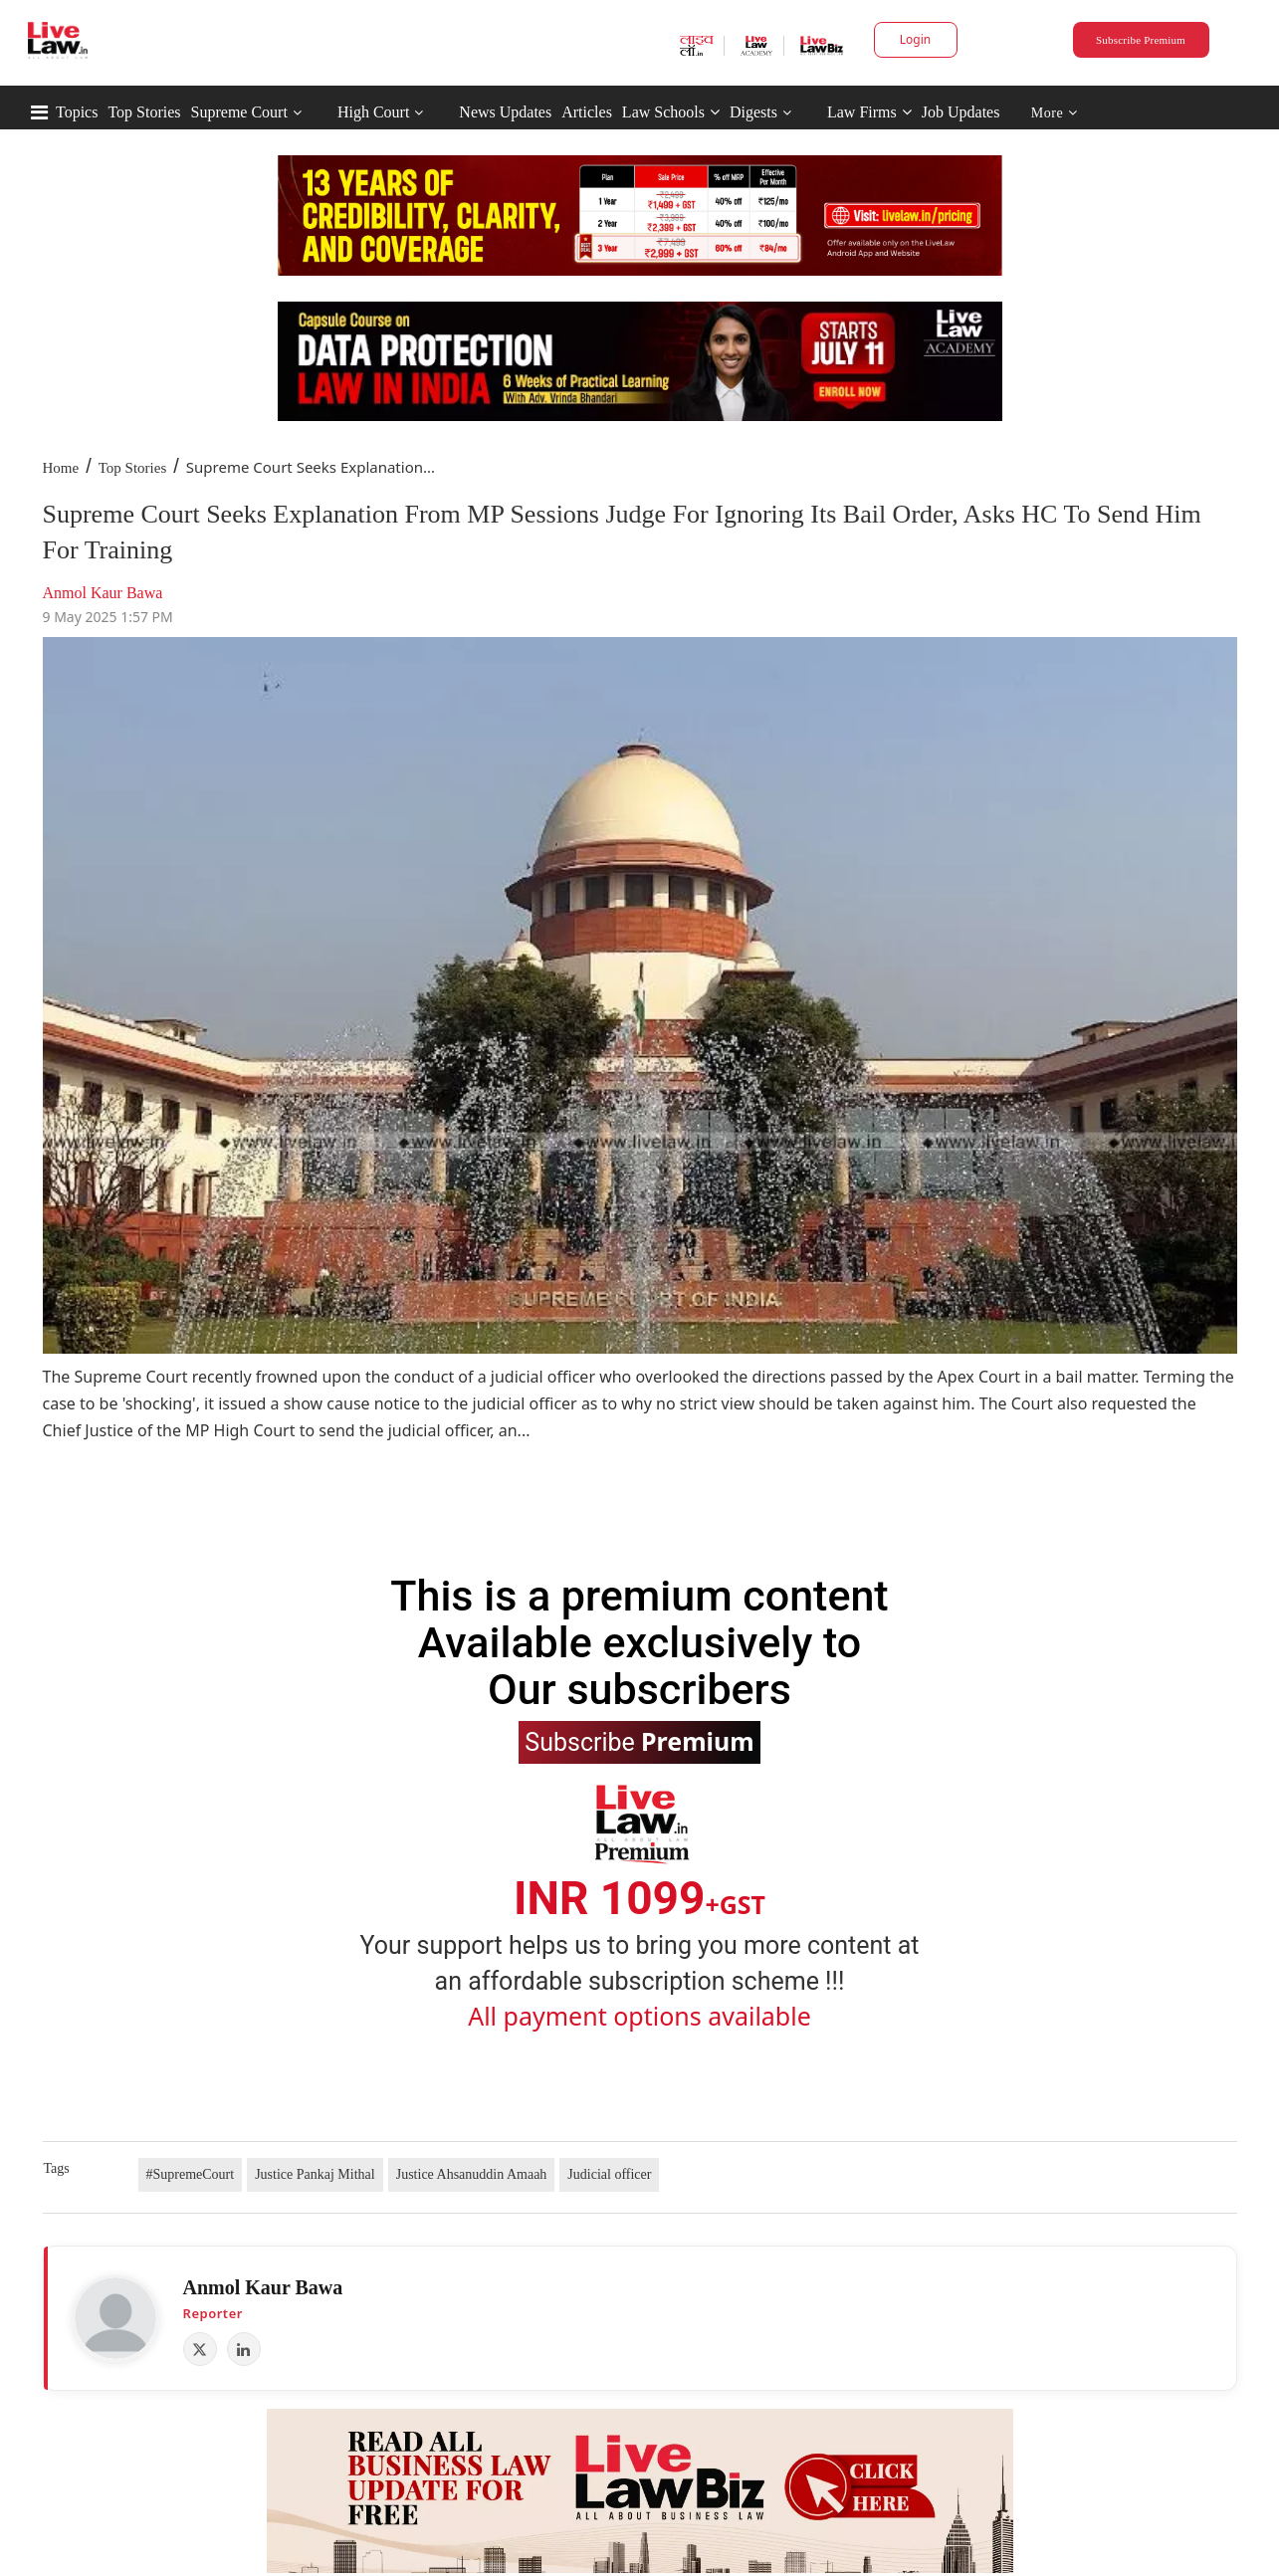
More (1054, 113)
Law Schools (671, 112)
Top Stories (143, 112)
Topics (77, 112)
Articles (586, 112)
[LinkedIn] (244, 2349)
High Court (373, 112)
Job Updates (961, 112)
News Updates (505, 112)
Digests (753, 112)
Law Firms (869, 112)
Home (61, 468)
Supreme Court (239, 112)
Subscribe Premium (1140, 40)
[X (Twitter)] (200, 2349)
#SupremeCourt (190, 2174)
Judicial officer (609, 2174)
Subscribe (639, 1741)
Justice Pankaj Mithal (315, 2174)
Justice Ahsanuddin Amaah (471, 2174)
